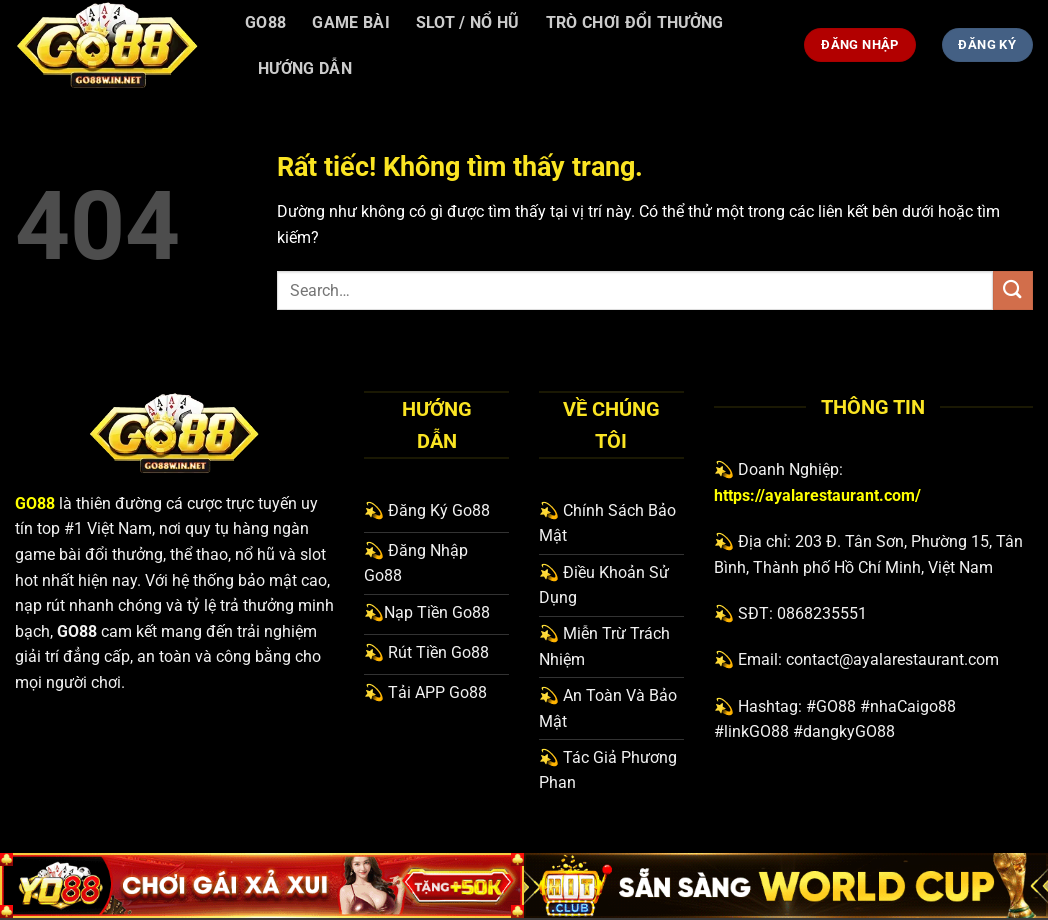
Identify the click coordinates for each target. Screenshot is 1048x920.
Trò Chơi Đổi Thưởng (635, 22)
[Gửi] (1013, 290)
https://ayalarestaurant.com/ (817, 495)
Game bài (351, 22)
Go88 (265, 22)
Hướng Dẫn (305, 68)
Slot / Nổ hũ (468, 22)
